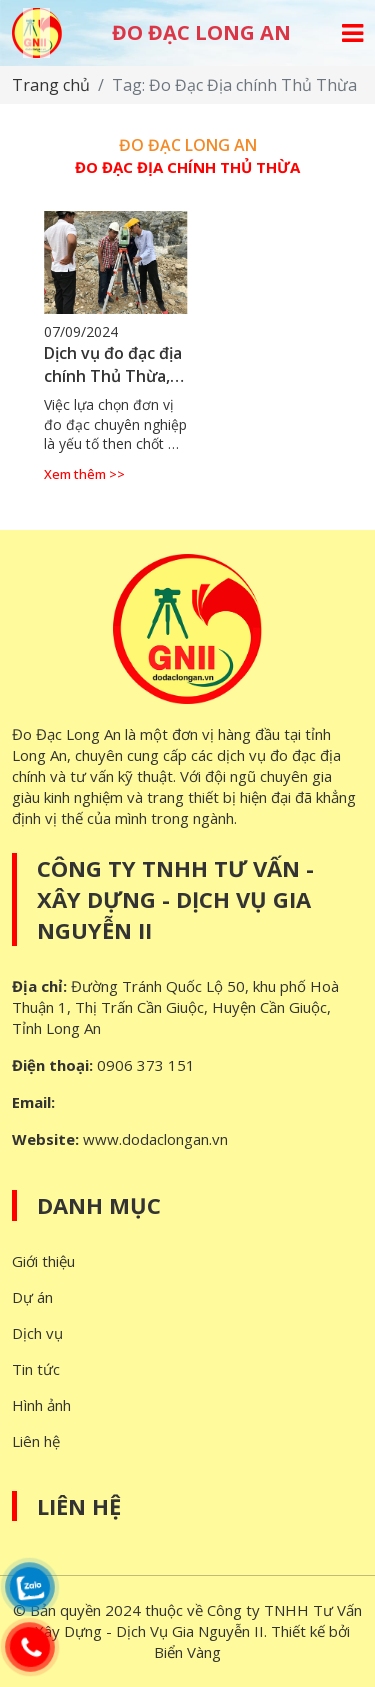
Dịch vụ (37, 1333)
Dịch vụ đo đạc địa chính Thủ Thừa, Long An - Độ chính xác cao (113, 386)
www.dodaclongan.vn (155, 1139)
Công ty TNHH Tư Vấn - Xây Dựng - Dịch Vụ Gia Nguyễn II (175, 899)
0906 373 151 (146, 1065)
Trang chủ (51, 85)
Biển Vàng (187, 1652)
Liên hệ (36, 1441)
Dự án (32, 1297)
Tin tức (36, 1369)
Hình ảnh (41, 1405)
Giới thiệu (43, 1261)
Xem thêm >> (84, 474)
